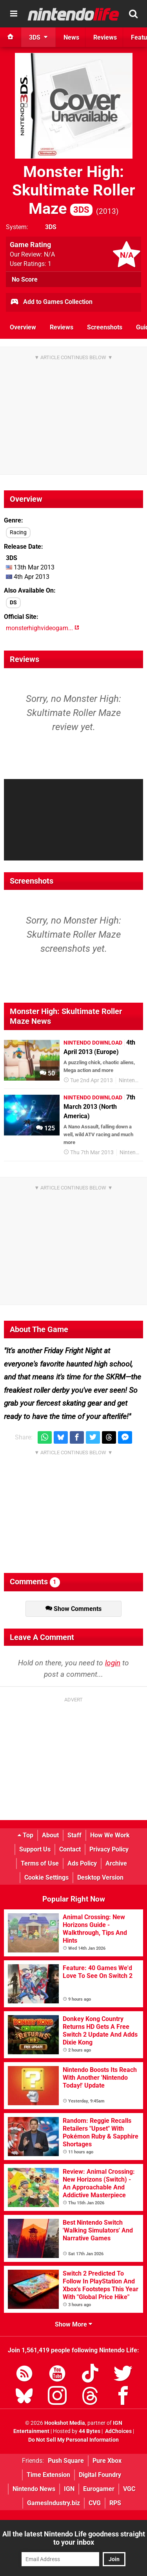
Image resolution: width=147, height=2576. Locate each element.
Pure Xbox (107, 2460)
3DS (50, 227)
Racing (18, 532)
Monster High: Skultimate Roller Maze (73, 190)
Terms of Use (40, 1863)
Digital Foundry (100, 2474)
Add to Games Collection (51, 302)
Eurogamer (98, 2489)
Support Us (35, 1849)
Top (25, 1835)
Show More (73, 2324)
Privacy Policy (109, 1849)
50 (47, 1073)
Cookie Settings (46, 1877)
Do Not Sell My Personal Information (73, 2440)
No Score (25, 279)
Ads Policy (82, 1863)
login (112, 1662)
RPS (115, 2503)
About (50, 1835)
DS (13, 602)
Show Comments (73, 1608)
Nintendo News (34, 2489)
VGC (129, 2489)
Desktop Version (100, 1877)
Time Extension (48, 2474)
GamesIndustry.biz (53, 2503)
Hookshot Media (64, 2423)
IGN (69, 2489)
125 (45, 1128)
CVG (95, 2503)
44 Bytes (89, 2431)
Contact (70, 1849)
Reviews (61, 327)
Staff (74, 1835)
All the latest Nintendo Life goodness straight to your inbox (73, 2538)
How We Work (110, 1835)
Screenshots (104, 327)
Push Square (66, 2460)
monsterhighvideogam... (42, 628)
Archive (116, 1863)
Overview (23, 327)
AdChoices (118, 2431)
